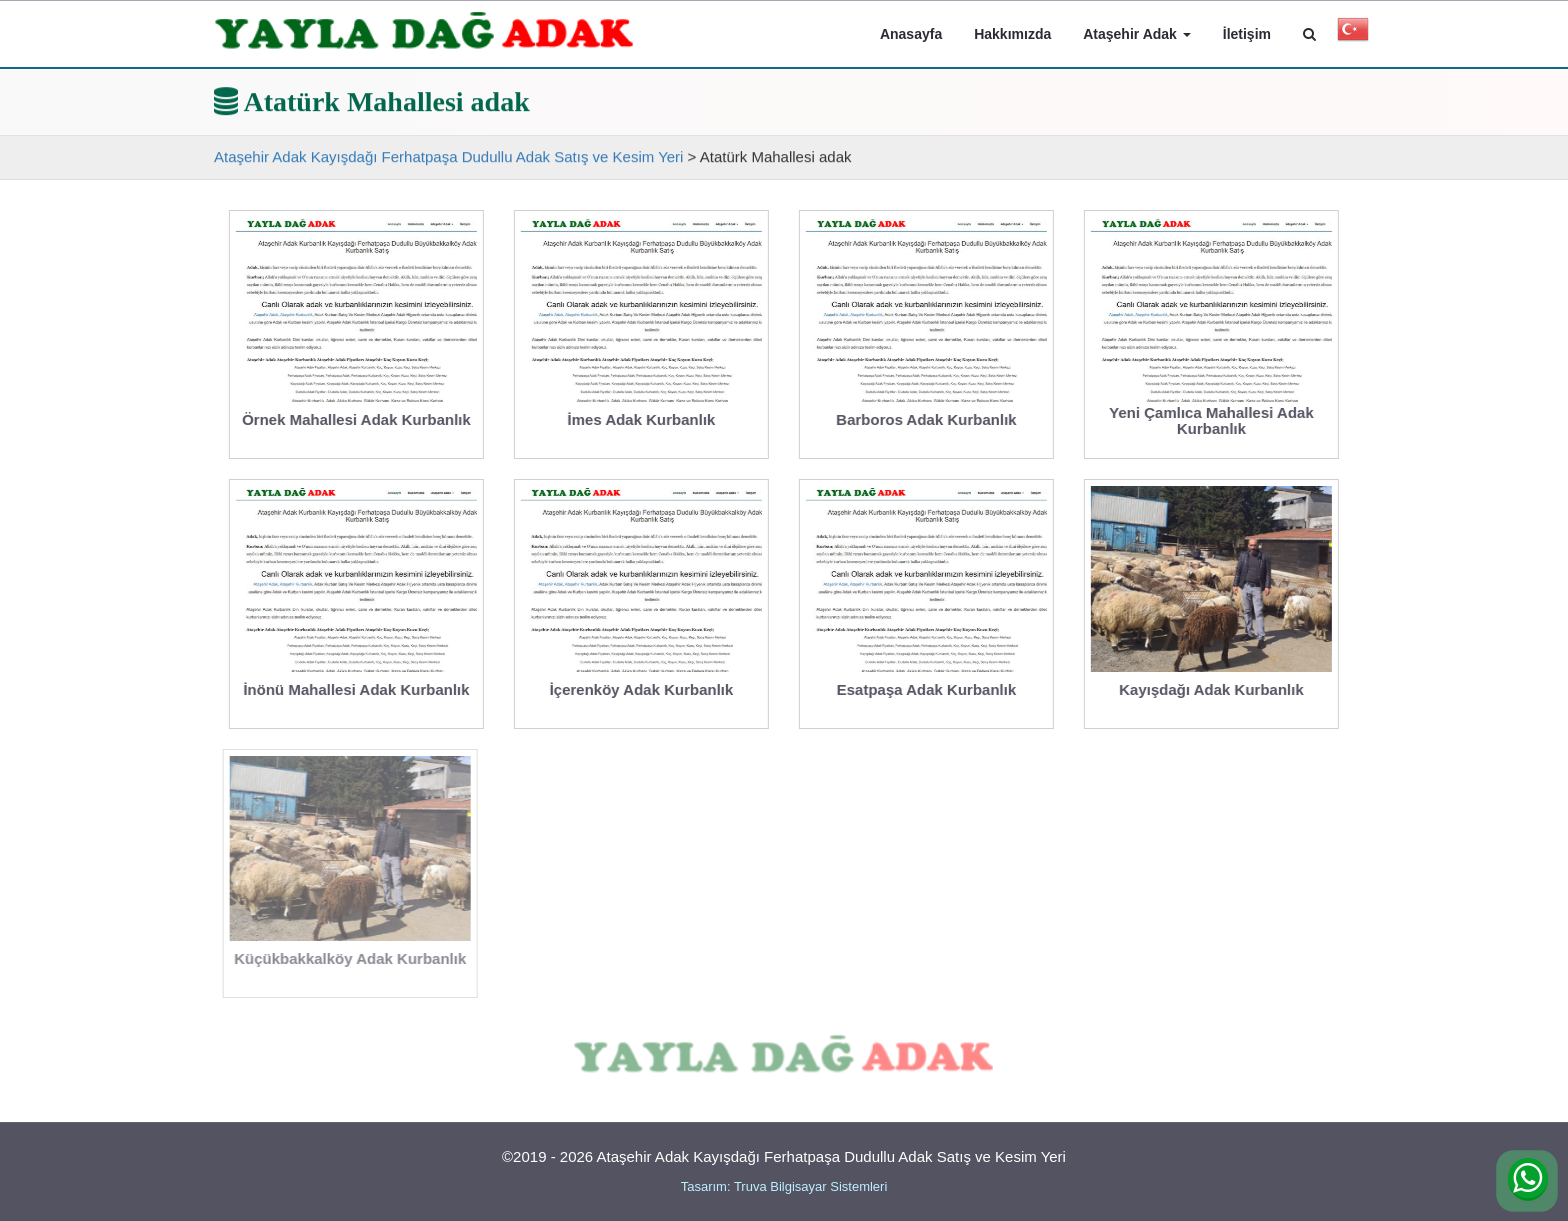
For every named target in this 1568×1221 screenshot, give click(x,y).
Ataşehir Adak (1137, 34)
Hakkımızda (1012, 34)
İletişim (1247, 34)
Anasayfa (911, 34)
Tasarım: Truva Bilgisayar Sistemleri (784, 1186)
